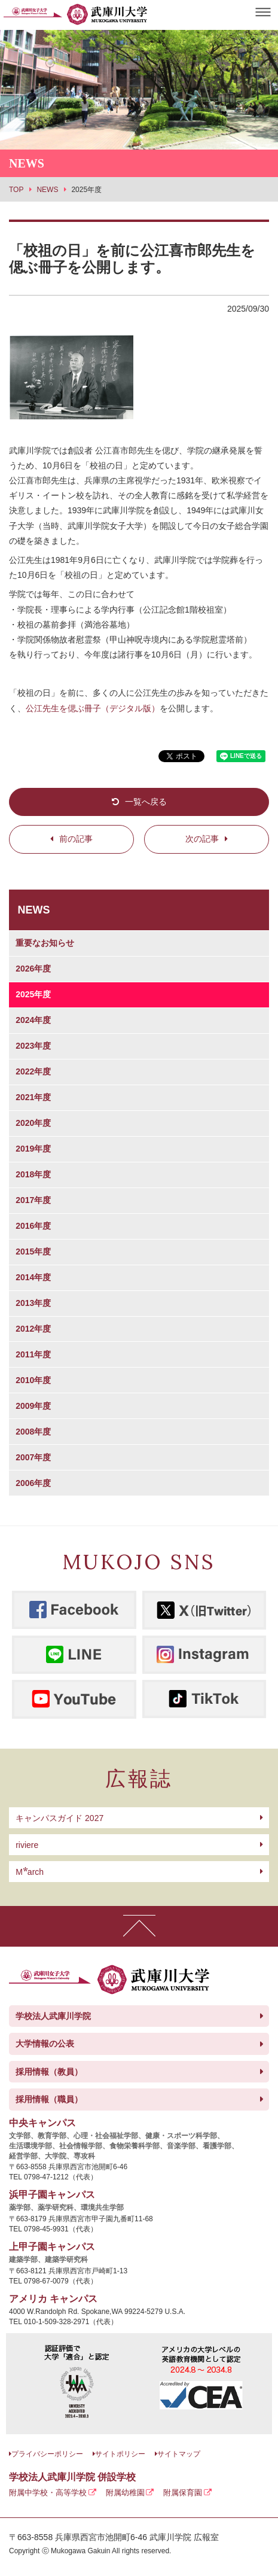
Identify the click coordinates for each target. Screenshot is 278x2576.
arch (30, 1872)
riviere (27, 1845)
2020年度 (33, 1123)
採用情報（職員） (49, 2099)
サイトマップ (178, 2454)
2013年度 (33, 1303)
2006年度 (33, 1483)
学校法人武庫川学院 (53, 2016)
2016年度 (33, 1226)
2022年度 (33, 1071)
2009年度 (33, 1406)
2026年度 (33, 968)
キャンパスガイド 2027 (59, 1818)
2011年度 (33, 1354)
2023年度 (33, 1046)
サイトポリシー (120, 2454)
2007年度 (33, 1457)
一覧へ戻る (146, 801)
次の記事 (202, 839)
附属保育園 (182, 2492)
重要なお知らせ (45, 943)
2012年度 (33, 1328)
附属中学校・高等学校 (48, 2492)
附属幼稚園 (125, 2492)
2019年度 (33, 1148)
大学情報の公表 (45, 2043)
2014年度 (33, 1277)
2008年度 (33, 1431)
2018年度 (33, 1174)
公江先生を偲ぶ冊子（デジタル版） (93, 708)
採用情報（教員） (49, 2071)
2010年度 (33, 1380)
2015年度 (33, 1251)
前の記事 (76, 839)
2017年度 (33, 1200)
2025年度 (33, 994)
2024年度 (33, 1020)
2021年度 (33, 1097)
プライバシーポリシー (47, 2454)
